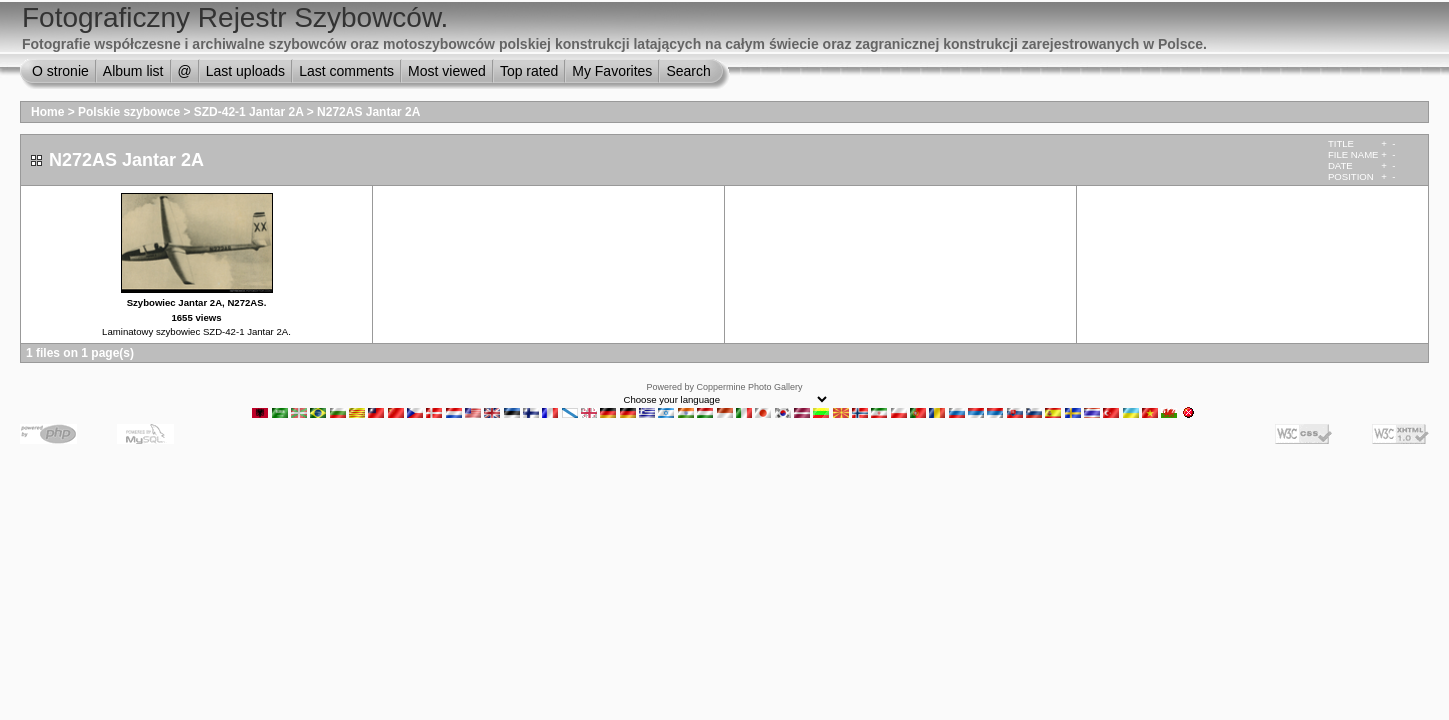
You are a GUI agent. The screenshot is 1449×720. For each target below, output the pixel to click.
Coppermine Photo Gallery (749, 387)
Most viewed (447, 71)
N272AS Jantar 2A (368, 112)
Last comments (346, 71)
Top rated (529, 71)
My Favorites (612, 71)
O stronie (60, 71)
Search (688, 71)
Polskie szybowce (129, 112)
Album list (133, 71)
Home (47, 112)
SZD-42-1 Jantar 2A (249, 112)
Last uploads (245, 71)
